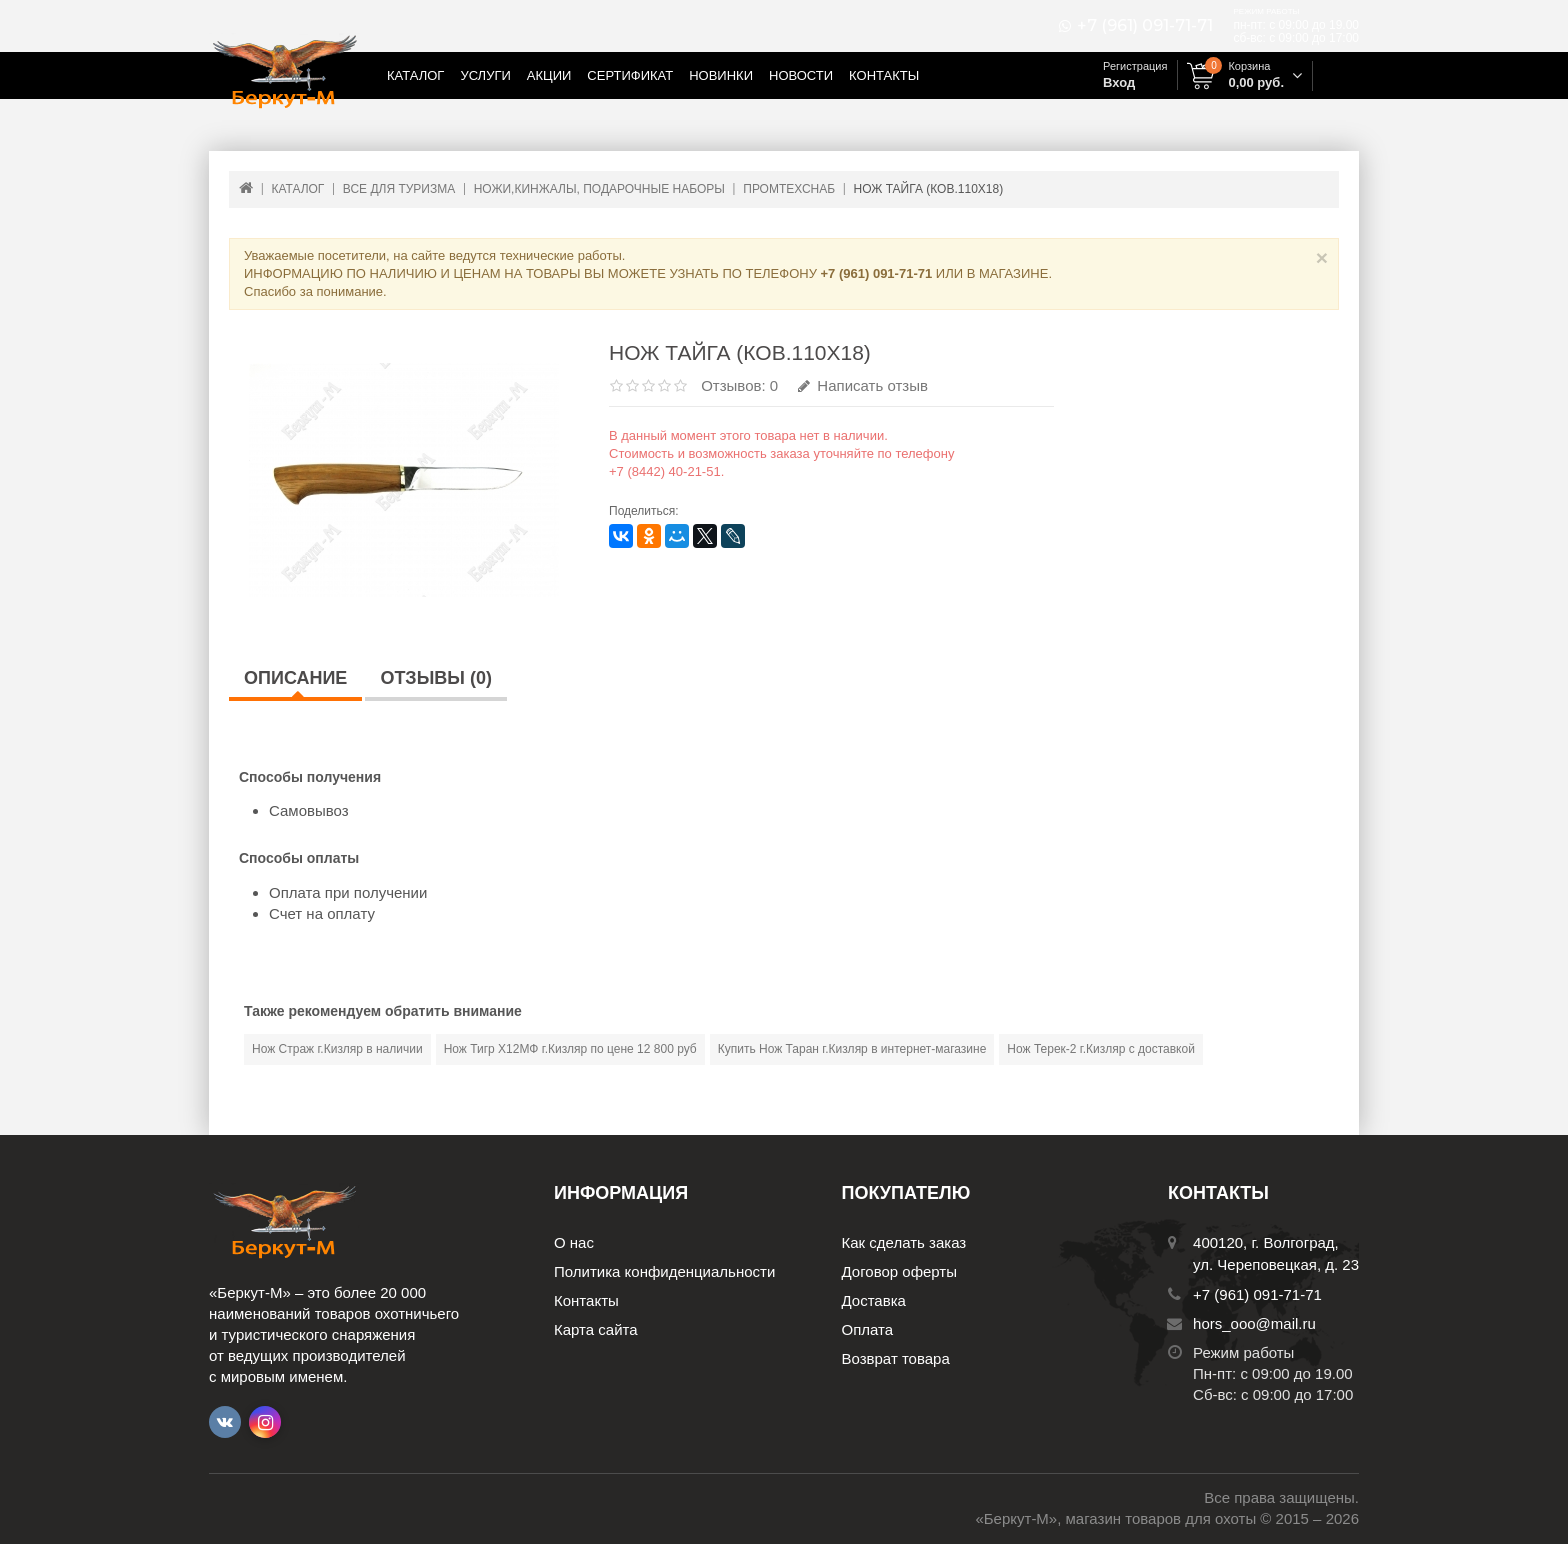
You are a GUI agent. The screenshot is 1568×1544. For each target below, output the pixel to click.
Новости (801, 75)
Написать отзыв (863, 385)
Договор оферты (900, 1271)
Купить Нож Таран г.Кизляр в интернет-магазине (852, 1049)
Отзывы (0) (436, 678)
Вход (1119, 82)
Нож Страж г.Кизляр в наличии (337, 1049)
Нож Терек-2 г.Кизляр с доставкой (1101, 1049)
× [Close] (1322, 257)
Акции (549, 75)
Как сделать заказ (904, 1242)
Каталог (415, 75)
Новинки (721, 75)
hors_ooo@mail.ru (1254, 1323)
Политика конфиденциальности (664, 1271)
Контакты (884, 75)
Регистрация (1135, 66)
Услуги (485, 75)
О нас (574, 1242)
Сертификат (630, 75)
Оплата (868, 1329)
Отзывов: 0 (739, 385)
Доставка (874, 1300)
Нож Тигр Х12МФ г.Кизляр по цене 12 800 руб (570, 1049)
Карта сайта (596, 1329)
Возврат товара (896, 1358)
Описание (295, 678)
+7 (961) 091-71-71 (1145, 26)
